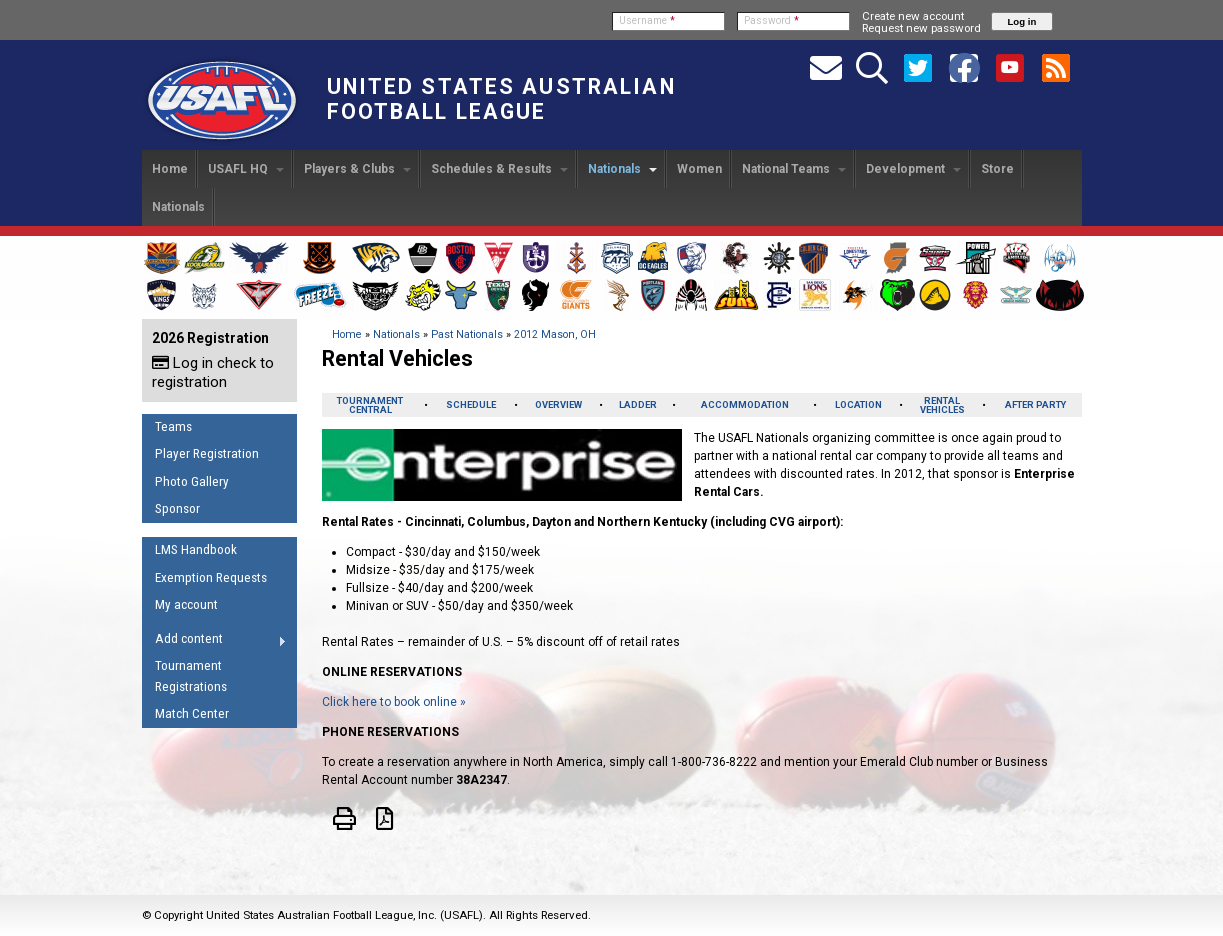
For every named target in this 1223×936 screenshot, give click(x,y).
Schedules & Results (499, 169)
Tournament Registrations (191, 676)
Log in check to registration (213, 372)
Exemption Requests (211, 577)
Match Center (192, 713)
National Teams (794, 169)
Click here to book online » (394, 702)
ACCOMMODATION (745, 404)
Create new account (913, 16)
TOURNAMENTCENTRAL (370, 405)
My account (186, 604)
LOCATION (858, 404)
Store (997, 169)
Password (771, 20)
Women (699, 169)
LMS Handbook (196, 549)
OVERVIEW (558, 404)
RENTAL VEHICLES (942, 405)
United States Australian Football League (501, 99)
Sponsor (177, 508)
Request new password (921, 28)
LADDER (638, 404)
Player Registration (207, 453)
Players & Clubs (357, 169)
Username (647, 20)
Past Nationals (467, 334)
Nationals (622, 169)
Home (170, 169)
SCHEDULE (471, 404)
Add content (214, 642)
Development (913, 169)
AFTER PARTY (1035, 404)
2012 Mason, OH (555, 334)
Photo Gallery (192, 481)
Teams (173, 426)
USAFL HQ (246, 169)
